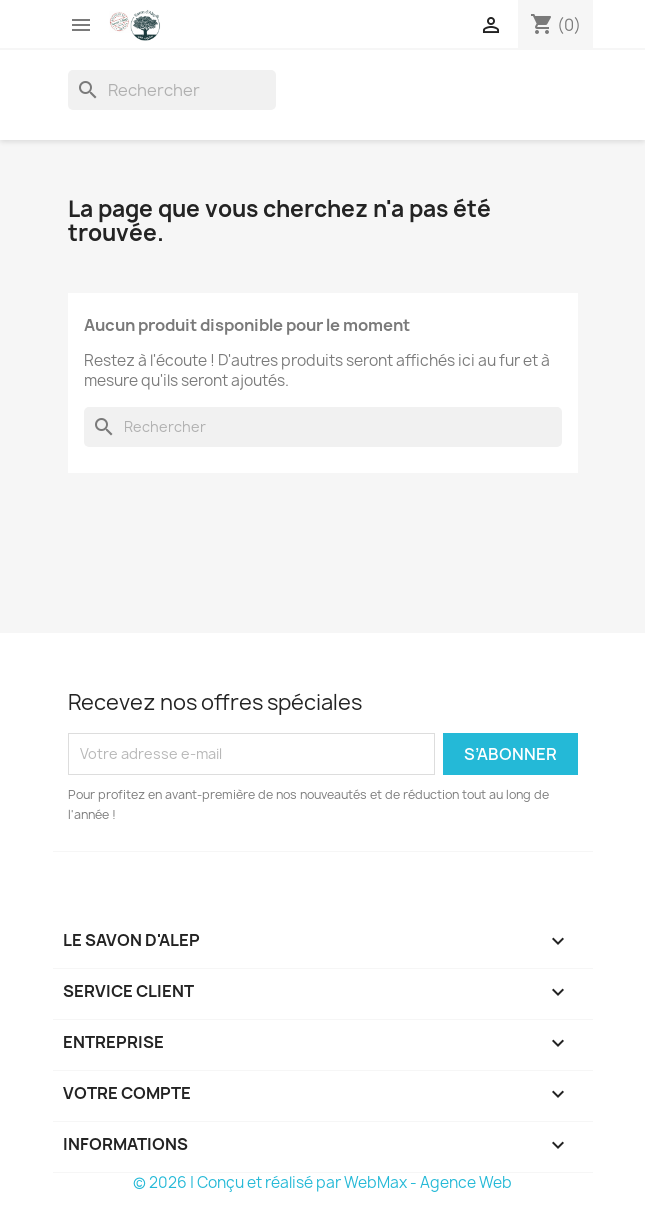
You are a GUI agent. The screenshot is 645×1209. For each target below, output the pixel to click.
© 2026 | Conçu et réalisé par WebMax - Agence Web (322, 1182)
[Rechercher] (172, 90)
